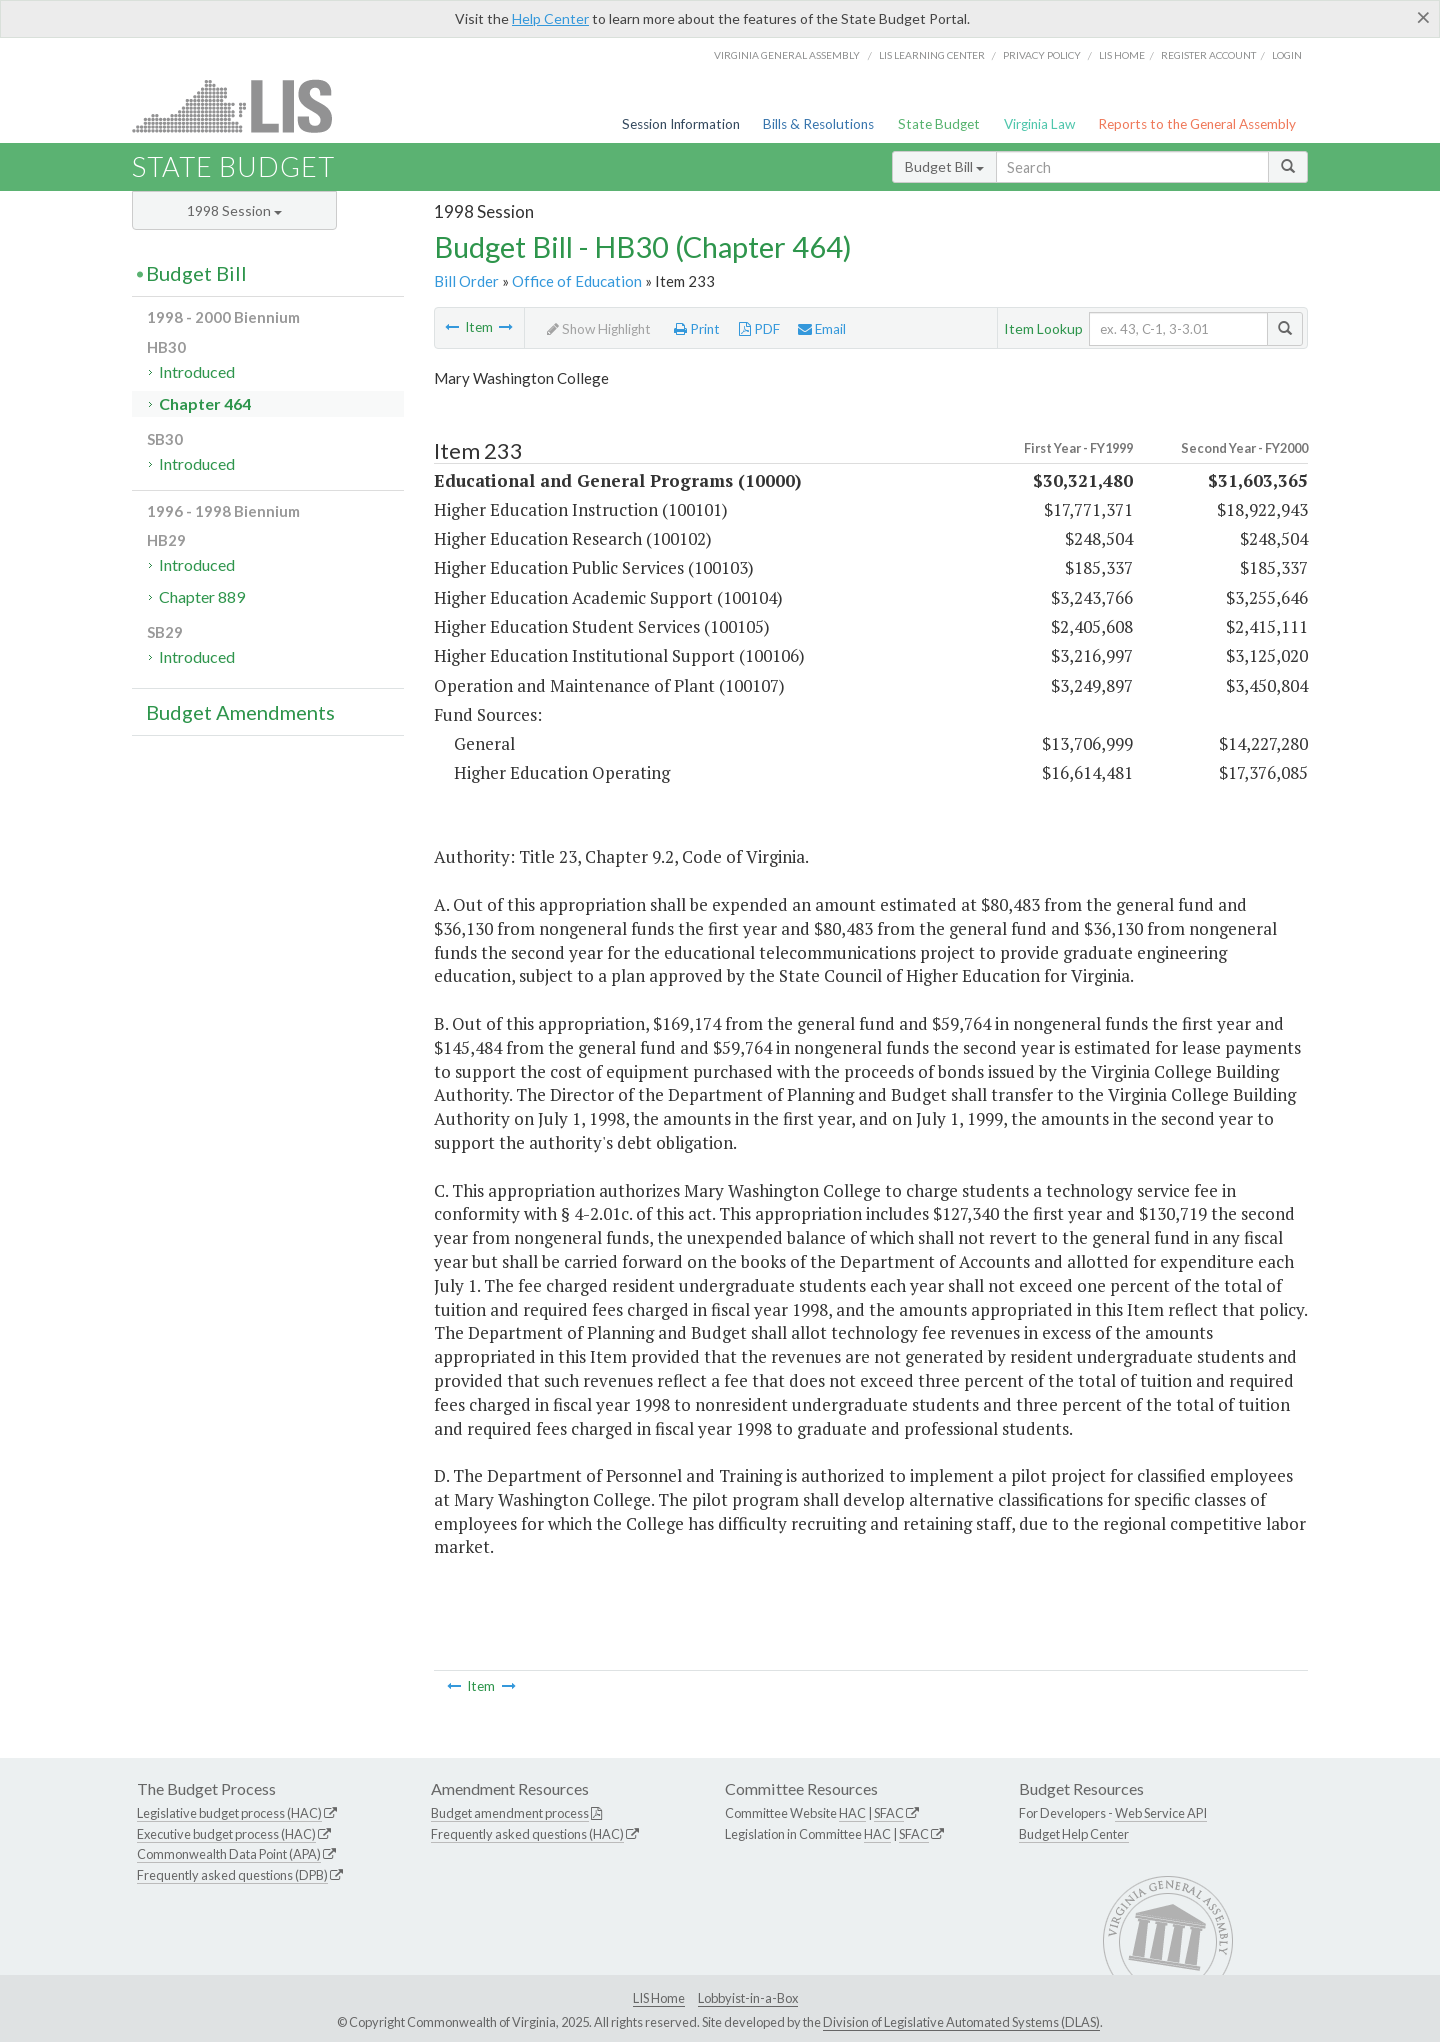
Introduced (197, 371)
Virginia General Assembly (787, 55)
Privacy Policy (1042, 55)
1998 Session (234, 210)
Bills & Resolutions (818, 124)
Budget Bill (944, 166)
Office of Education (577, 281)
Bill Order (466, 281)
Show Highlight (599, 329)
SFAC (889, 1813)
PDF (759, 329)
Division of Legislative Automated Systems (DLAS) (961, 2022)
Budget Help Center (1074, 1834)
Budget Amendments (240, 712)
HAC (852, 1813)
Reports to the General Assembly (1197, 124)
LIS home (1122, 55)
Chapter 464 (205, 403)
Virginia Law (1039, 124)
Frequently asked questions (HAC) (527, 1834)
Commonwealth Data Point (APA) (229, 1854)
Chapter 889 (202, 596)
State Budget (939, 124)
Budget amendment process (510, 1813)
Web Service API (1161, 1813)
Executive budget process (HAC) (226, 1834)
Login (1287, 55)
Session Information (681, 124)
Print (697, 329)
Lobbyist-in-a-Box (748, 1998)
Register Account (1208, 55)
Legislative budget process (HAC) (229, 1813)
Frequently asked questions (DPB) (232, 1875)
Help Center (550, 18)
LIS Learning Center (932, 55)
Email (822, 329)
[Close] (1423, 17)
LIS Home (659, 1998)
